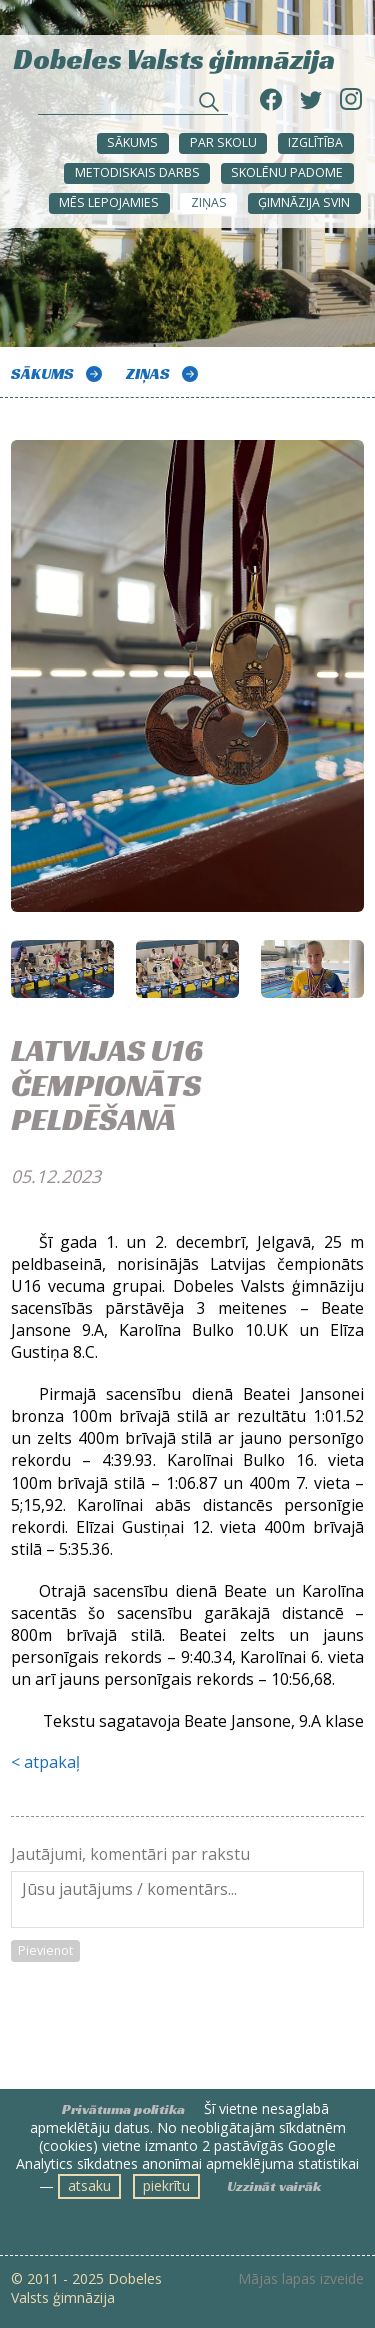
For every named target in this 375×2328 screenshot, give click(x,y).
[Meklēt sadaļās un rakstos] (133, 104)
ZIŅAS (209, 202)
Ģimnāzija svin (304, 202)
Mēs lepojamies (109, 202)
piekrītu (166, 2185)
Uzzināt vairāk (274, 2186)
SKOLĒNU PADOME (287, 172)
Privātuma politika (123, 2109)
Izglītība (315, 142)
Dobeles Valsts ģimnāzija (174, 58)
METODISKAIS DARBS (137, 172)
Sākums (132, 142)
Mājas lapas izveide (301, 2279)
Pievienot (45, 1950)
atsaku (89, 2185)
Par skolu (223, 142)
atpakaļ (52, 1762)
